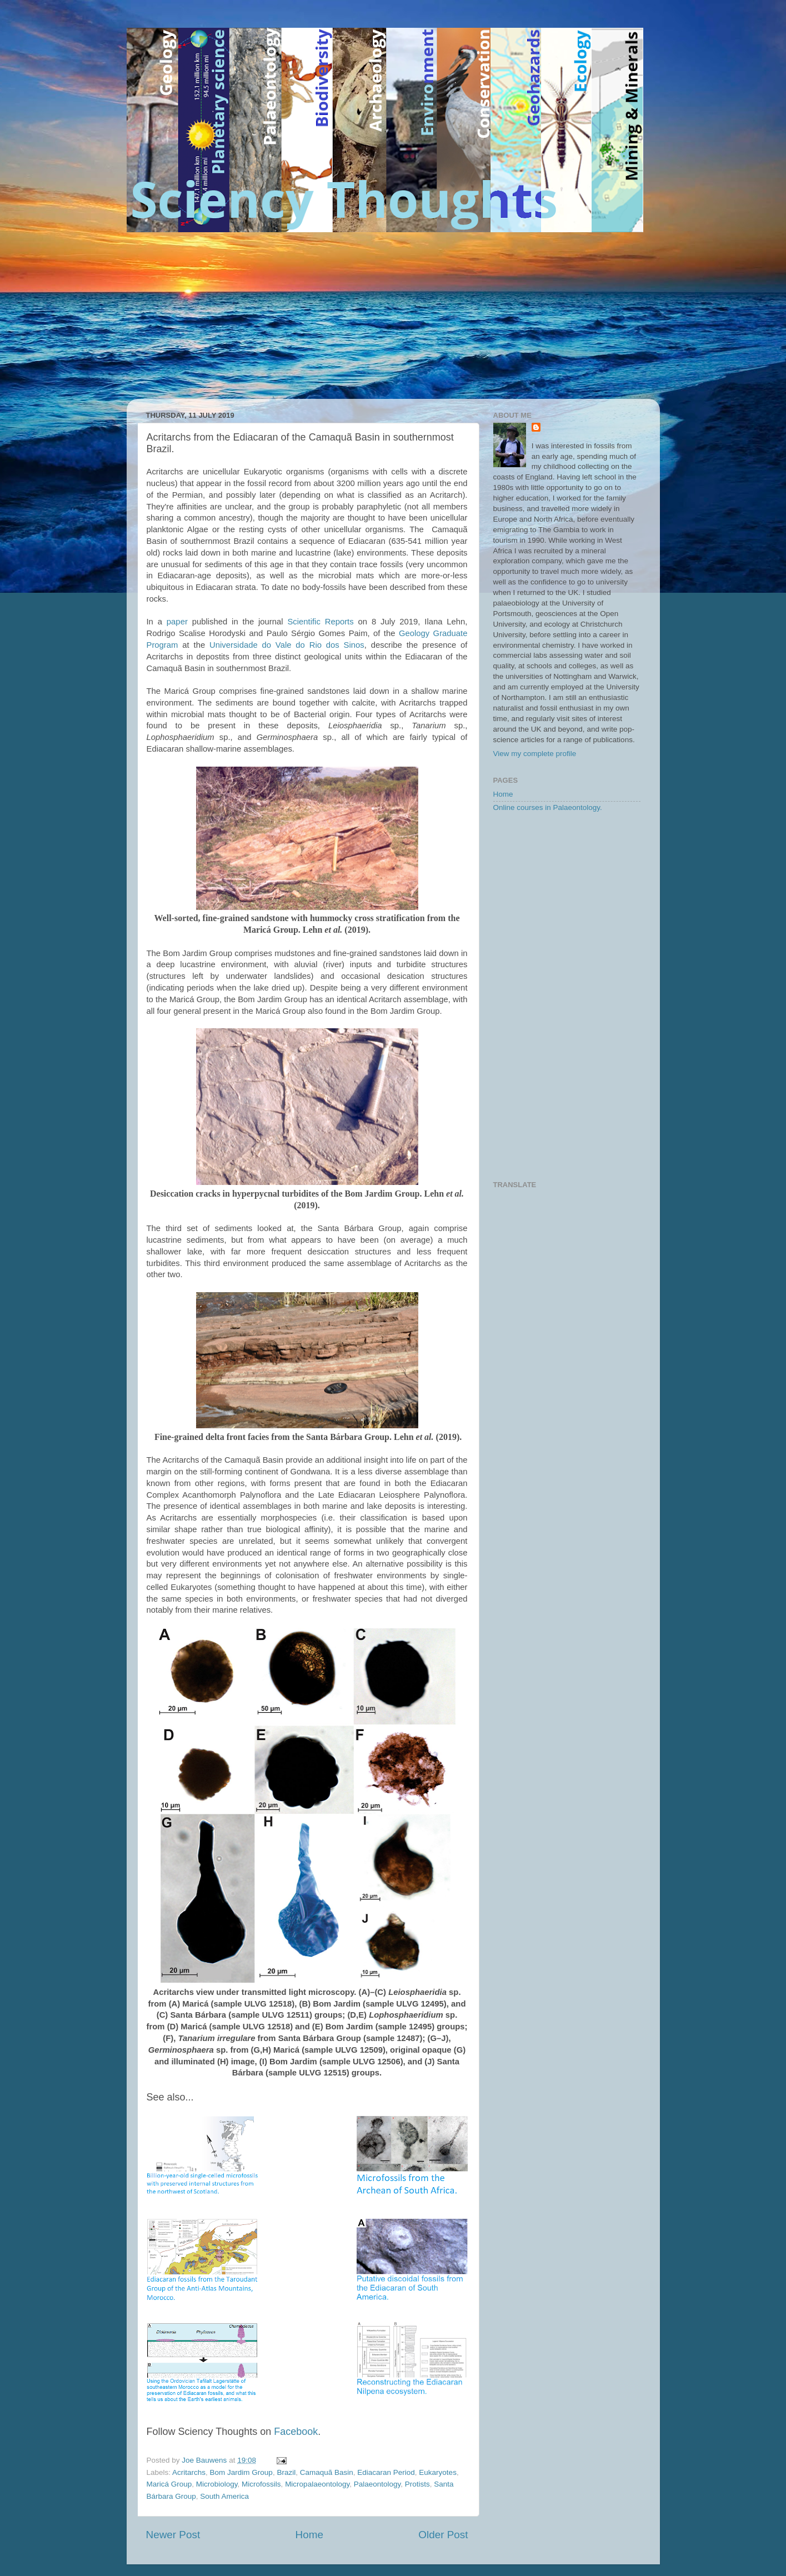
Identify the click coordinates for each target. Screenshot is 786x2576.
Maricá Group (169, 2484)
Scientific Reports (320, 621)
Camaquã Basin (326, 2472)
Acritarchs (189, 2472)
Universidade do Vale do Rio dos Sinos (286, 645)
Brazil (286, 2472)
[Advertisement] (393, 315)
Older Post (443, 2534)
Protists (417, 2484)
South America (224, 2496)
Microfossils (261, 2484)
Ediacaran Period (386, 2472)
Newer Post (173, 2534)
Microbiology (217, 2484)
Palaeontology (377, 2484)
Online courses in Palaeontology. (547, 807)
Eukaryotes (438, 2472)
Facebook (296, 2431)
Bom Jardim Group (241, 2472)
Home (309, 2534)
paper (177, 621)
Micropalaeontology (317, 2484)
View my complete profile (535, 753)
